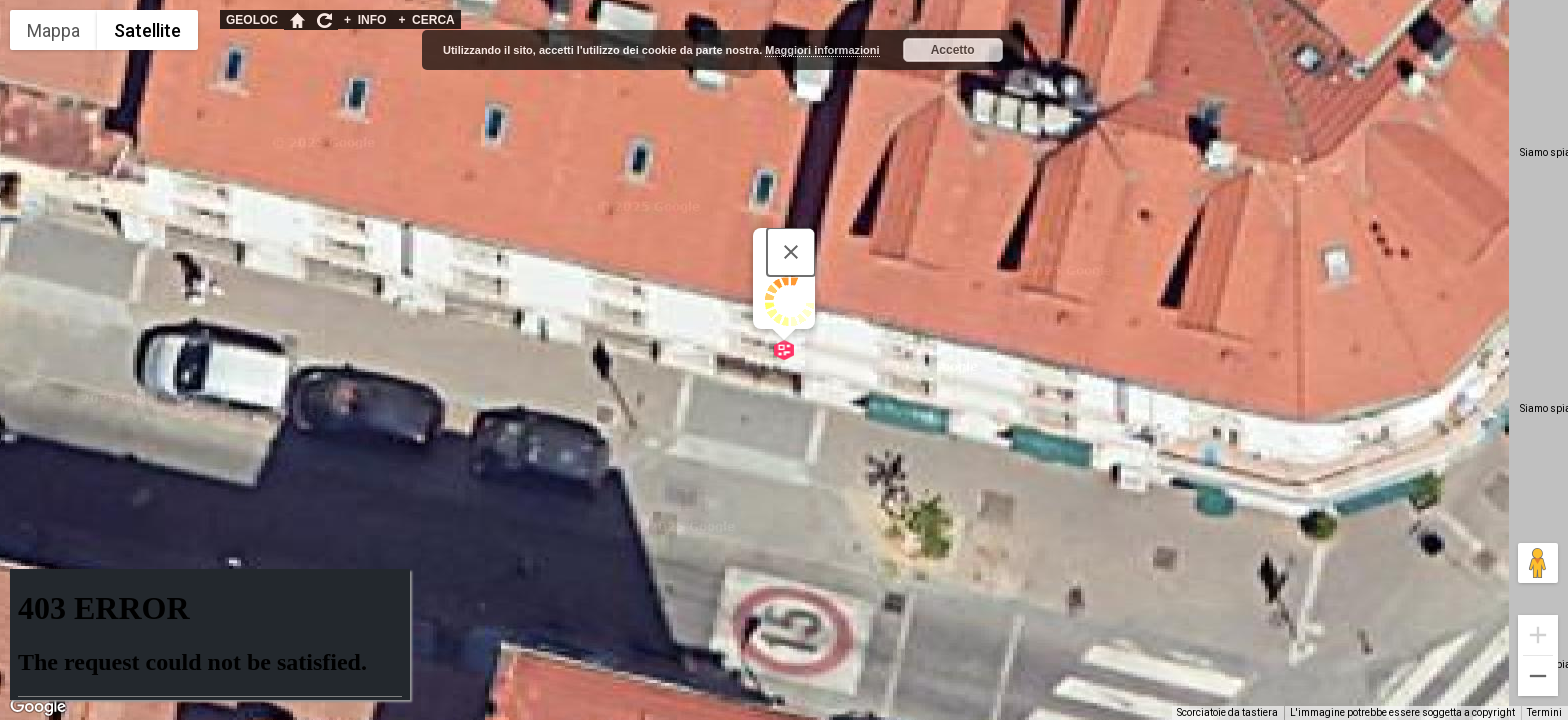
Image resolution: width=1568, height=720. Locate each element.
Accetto (953, 50)
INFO (365, 20)
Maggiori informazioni (822, 50)
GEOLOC (252, 20)
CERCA (426, 20)
